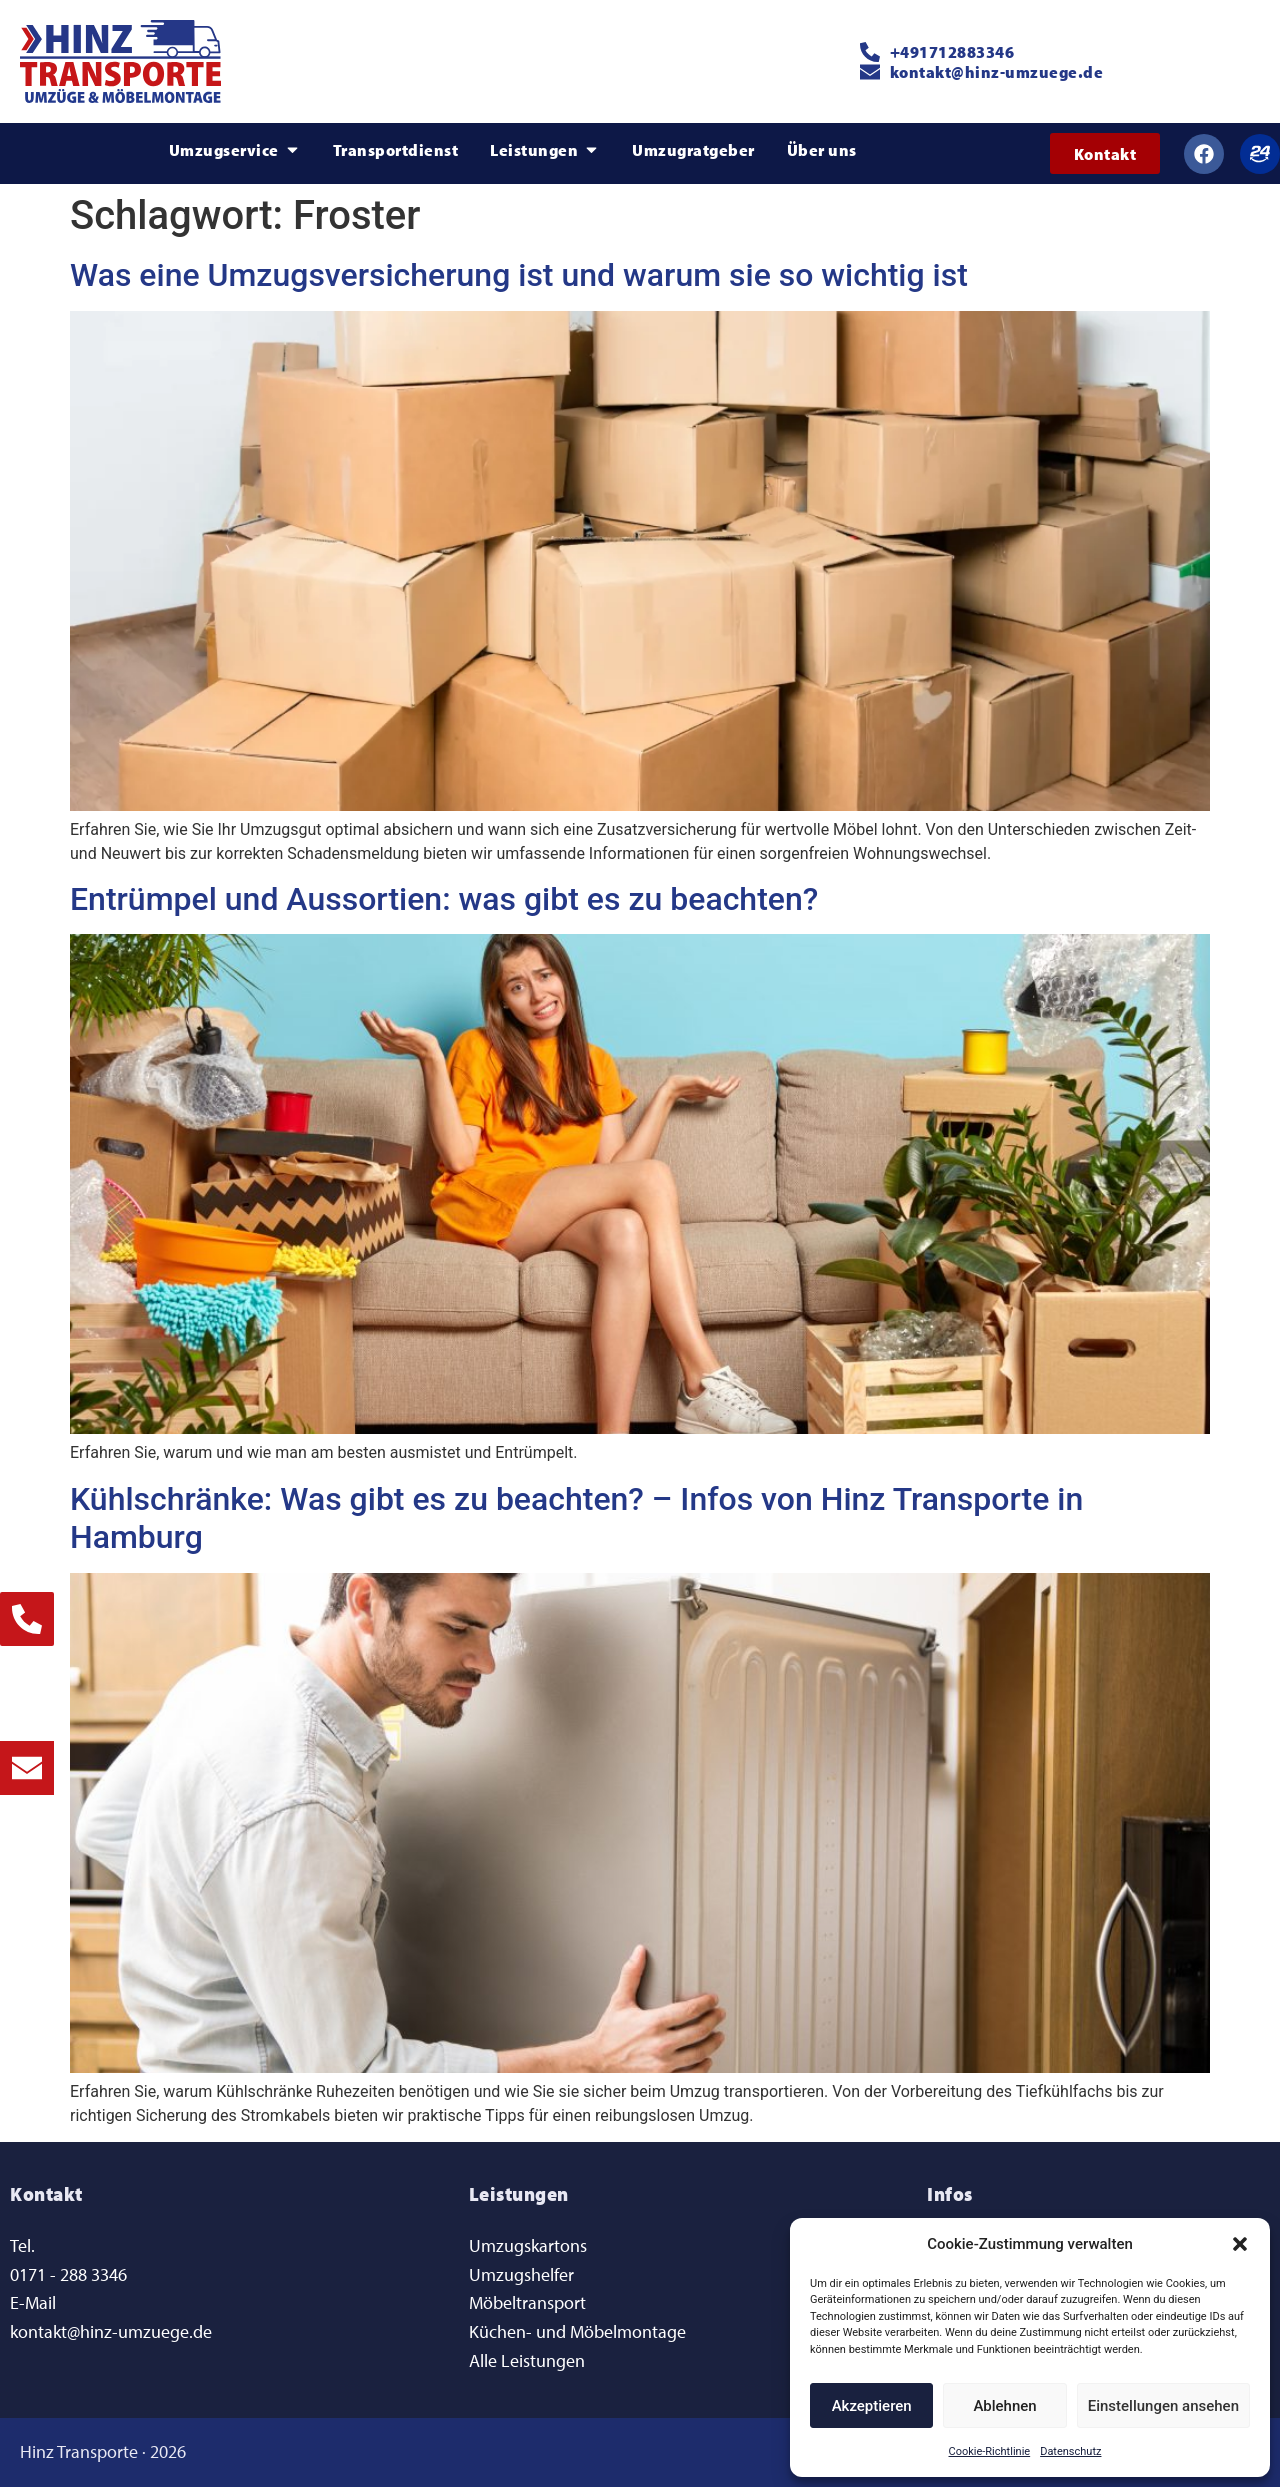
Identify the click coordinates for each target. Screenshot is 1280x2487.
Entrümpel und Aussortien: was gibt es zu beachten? (444, 899)
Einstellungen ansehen (1163, 2406)
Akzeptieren (872, 2406)
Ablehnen (1004, 2406)
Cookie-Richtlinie (990, 2451)
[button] (1240, 2244)
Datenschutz (1070, 2451)
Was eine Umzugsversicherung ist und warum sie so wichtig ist (519, 275)
